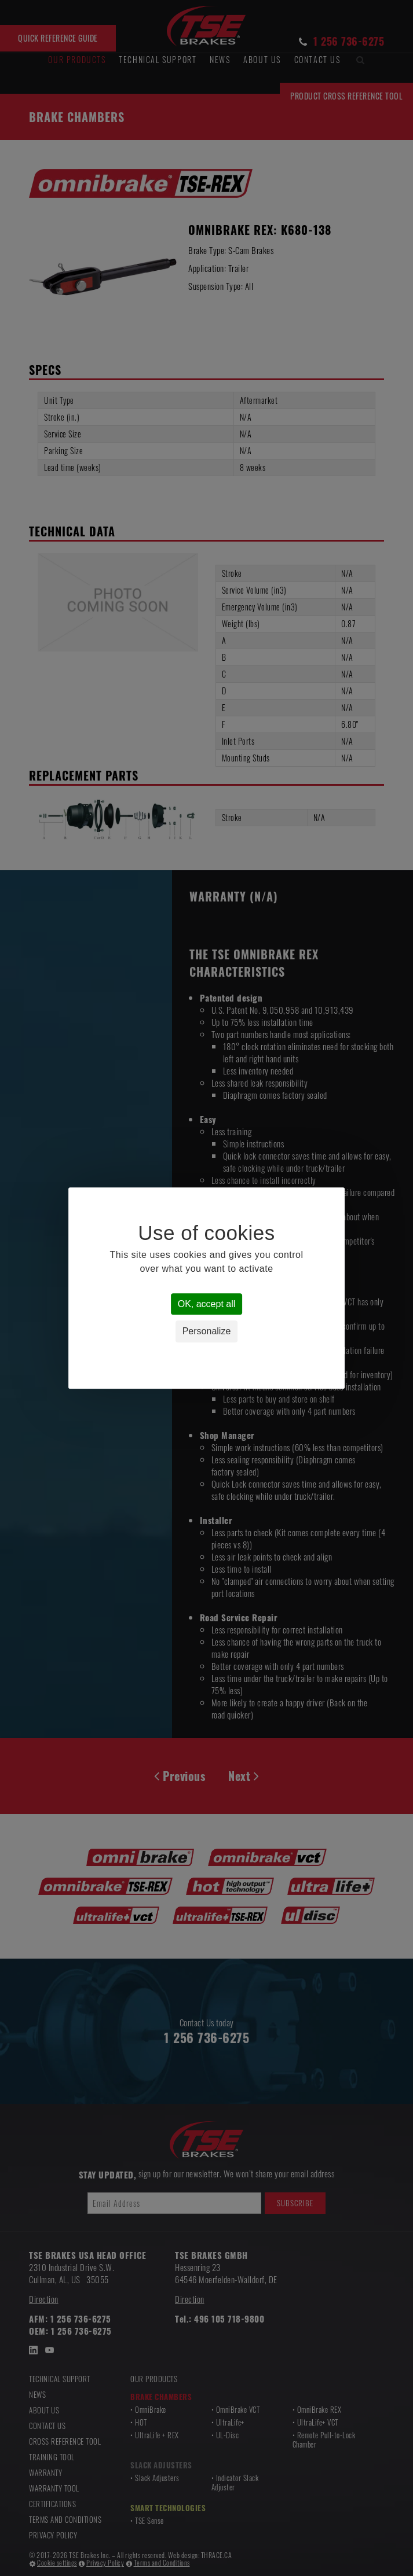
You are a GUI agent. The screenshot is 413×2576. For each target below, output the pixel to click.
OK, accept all (207, 1304)
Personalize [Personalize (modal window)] (206, 1332)
